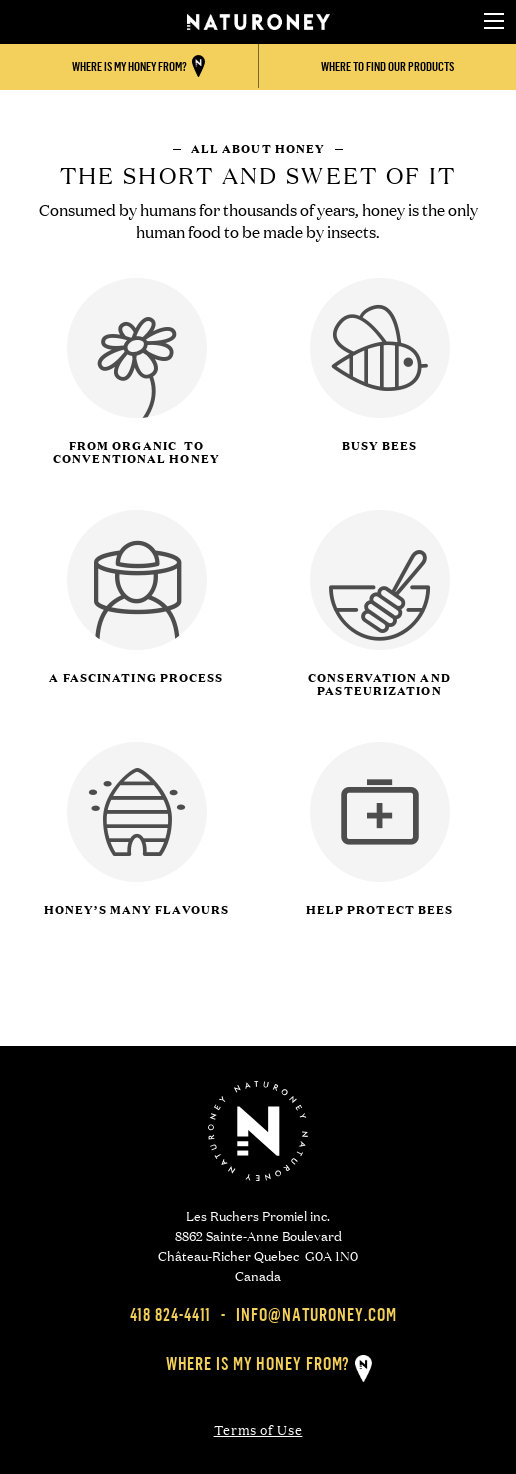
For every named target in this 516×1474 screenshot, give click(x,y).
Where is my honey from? (258, 1363)
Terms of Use (258, 1430)
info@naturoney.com (316, 1314)
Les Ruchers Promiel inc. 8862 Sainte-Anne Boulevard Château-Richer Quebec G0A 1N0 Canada (258, 1244)
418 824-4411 (171, 1314)
